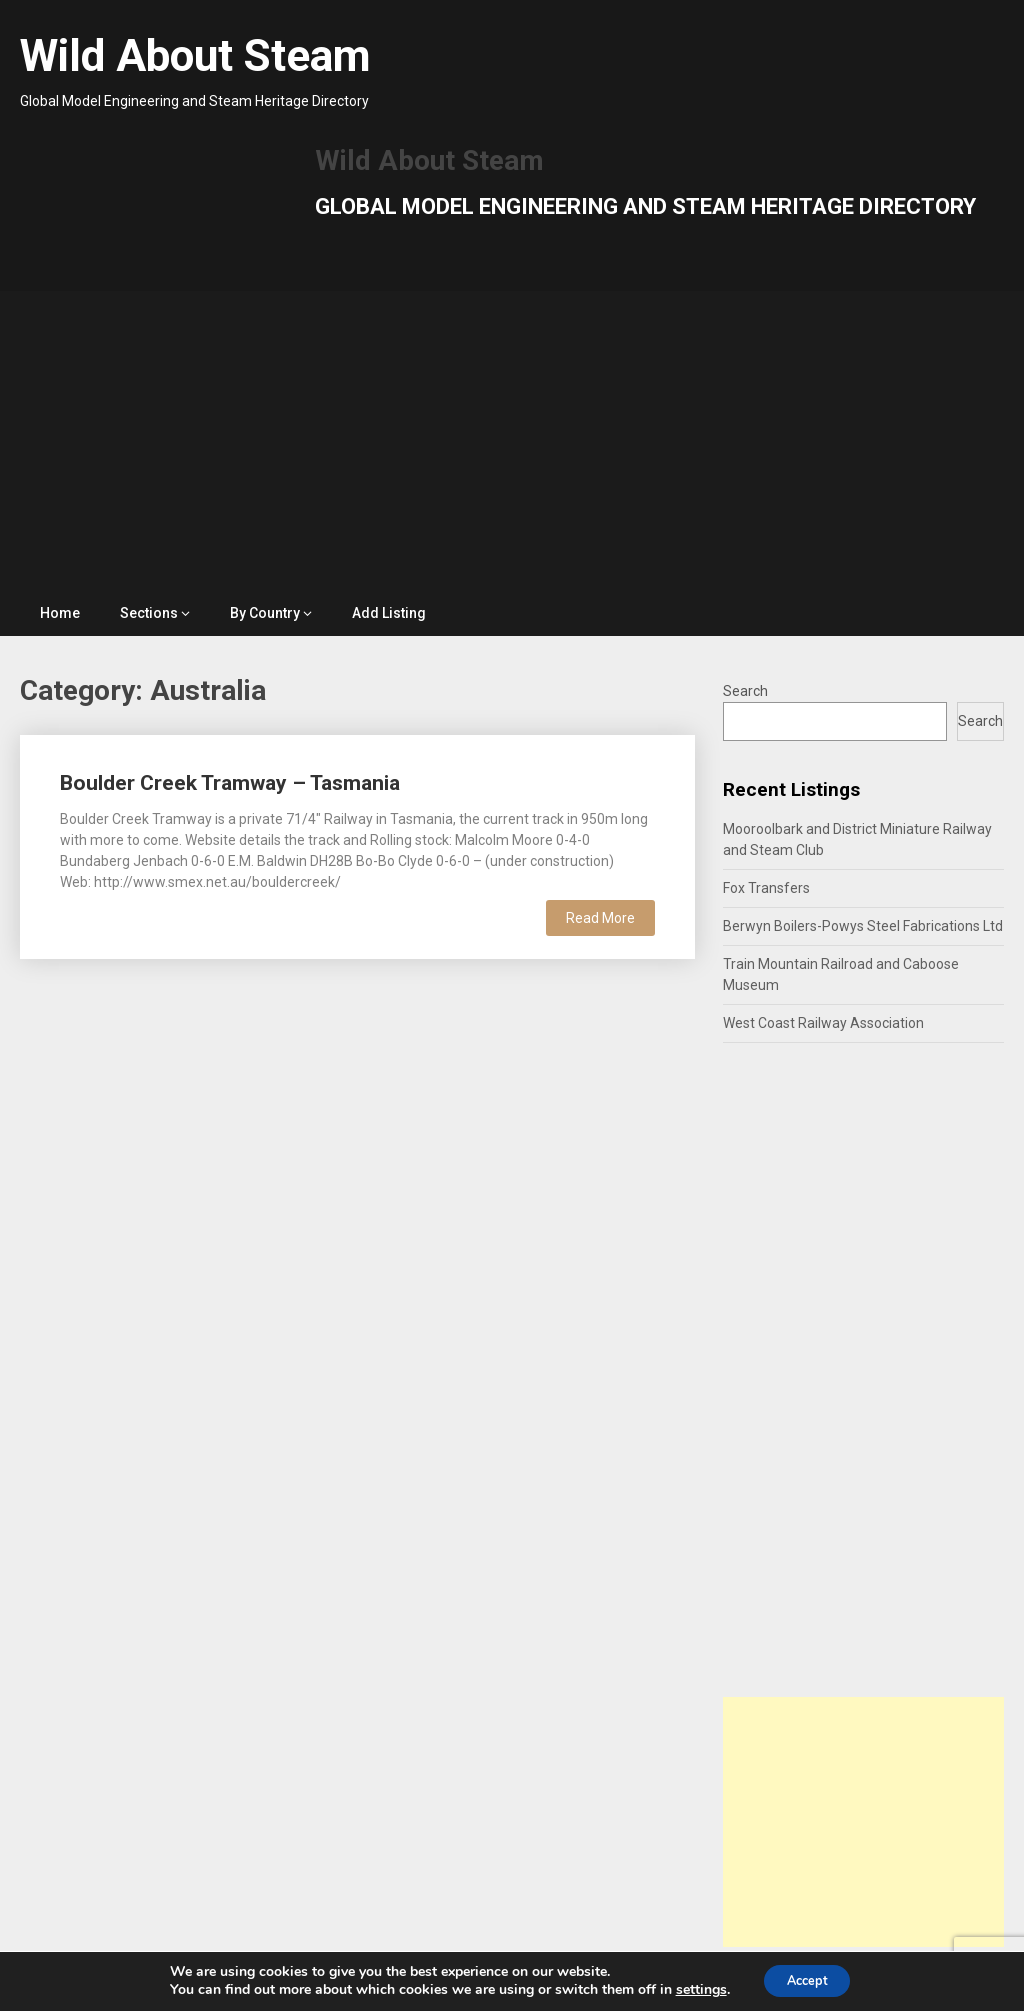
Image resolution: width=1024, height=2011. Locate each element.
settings (692, 1989)
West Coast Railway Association (823, 1023)
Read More (600, 918)
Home (60, 613)
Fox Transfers (766, 888)
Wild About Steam (195, 56)
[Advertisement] (512, 441)
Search (745, 691)
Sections (149, 613)
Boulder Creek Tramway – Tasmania (230, 783)
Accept (807, 1979)
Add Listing (389, 613)
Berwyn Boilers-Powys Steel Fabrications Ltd (863, 926)
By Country (265, 613)
